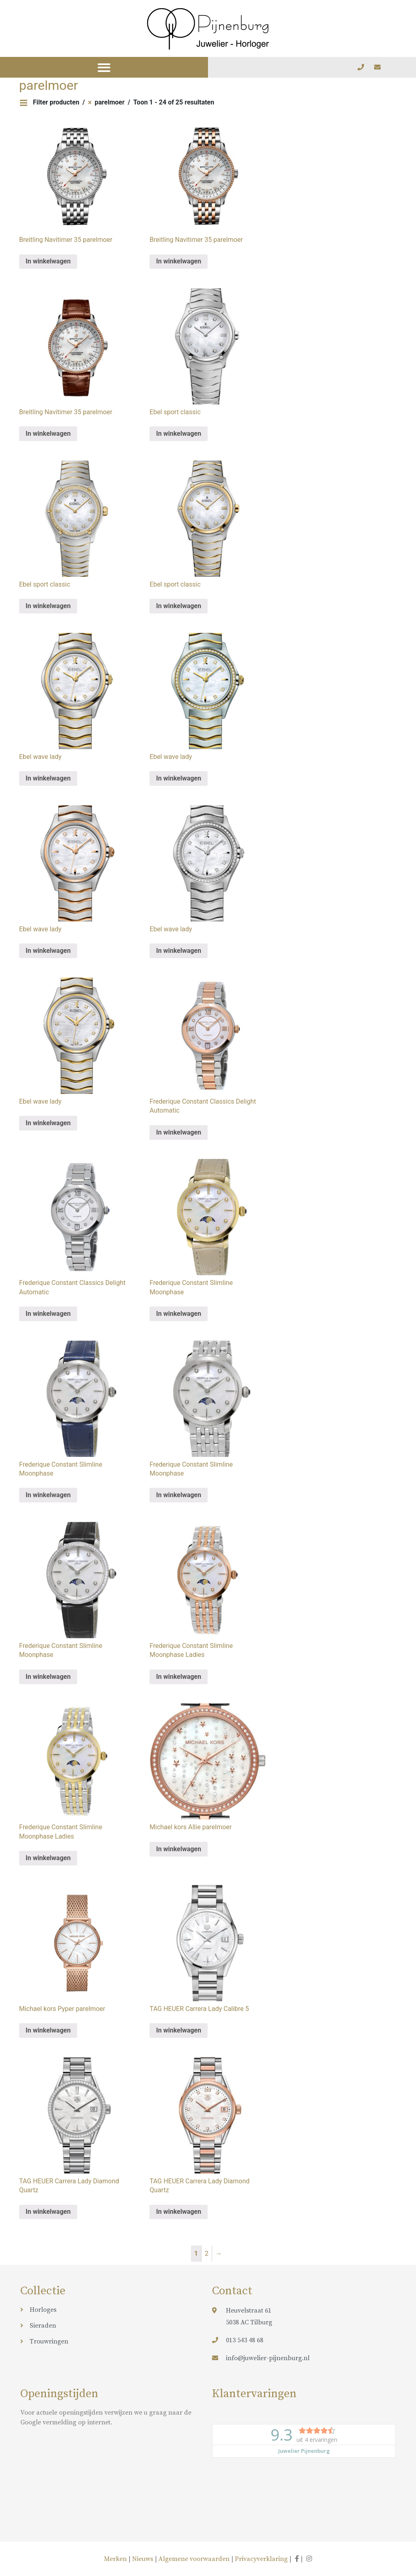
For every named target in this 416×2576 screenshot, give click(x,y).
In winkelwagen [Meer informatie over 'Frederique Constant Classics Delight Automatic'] (178, 1132)
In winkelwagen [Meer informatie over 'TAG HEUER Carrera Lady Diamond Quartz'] (48, 2211)
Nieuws (142, 2559)
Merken (116, 2559)
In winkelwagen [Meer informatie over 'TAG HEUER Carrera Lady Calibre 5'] (178, 2030)
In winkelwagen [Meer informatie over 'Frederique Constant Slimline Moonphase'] (178, 1313)
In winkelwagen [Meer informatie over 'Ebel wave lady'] (48, 778)
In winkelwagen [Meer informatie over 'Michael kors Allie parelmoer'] (178, 1849)
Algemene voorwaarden (194, 2559)
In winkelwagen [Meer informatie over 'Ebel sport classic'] (178, 433)
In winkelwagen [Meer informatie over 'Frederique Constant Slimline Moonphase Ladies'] (178, 1676)
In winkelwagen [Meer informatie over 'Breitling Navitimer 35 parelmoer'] (48, 261)
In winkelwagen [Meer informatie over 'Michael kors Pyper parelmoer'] (48, 2030)
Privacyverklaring (261, 2559)
